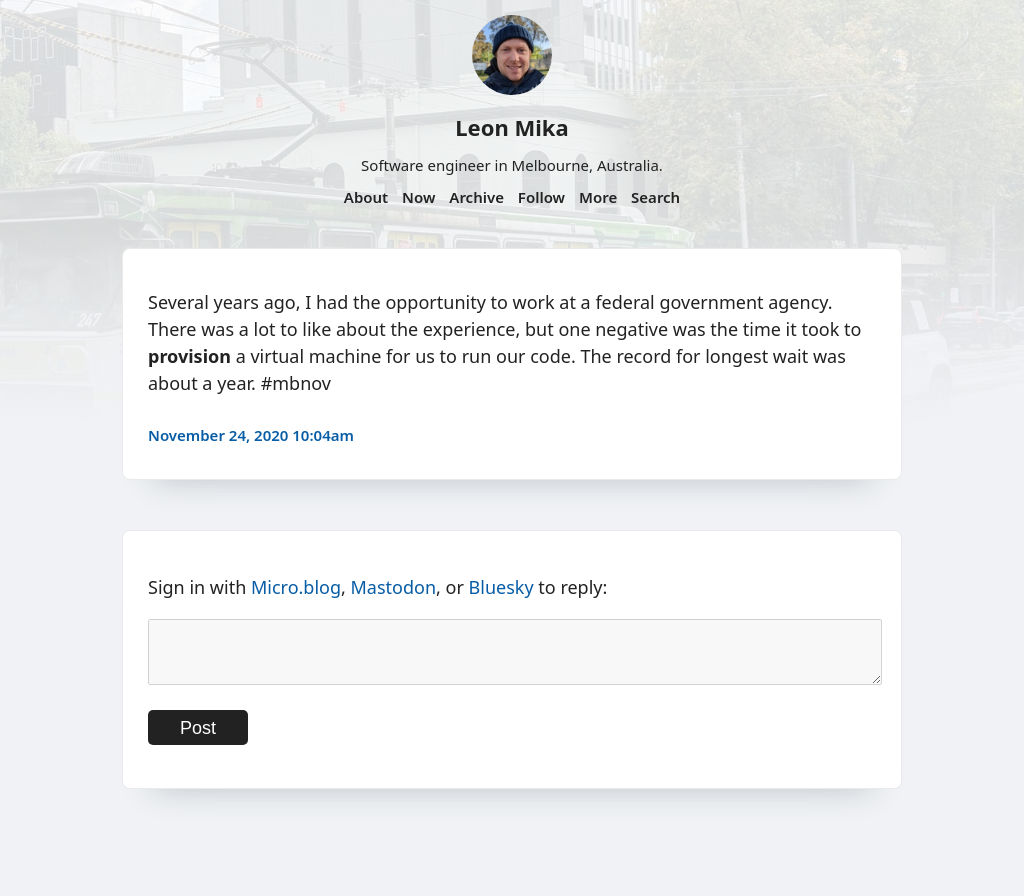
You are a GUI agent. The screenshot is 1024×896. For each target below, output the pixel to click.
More (598, 197)
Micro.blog (296, 587)
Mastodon (394, 587)
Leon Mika (511, 127)
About (366, 197)
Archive (476, 197)
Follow (541, 197)
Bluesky (501, 587)
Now (418, 197)
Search (655, 197)
